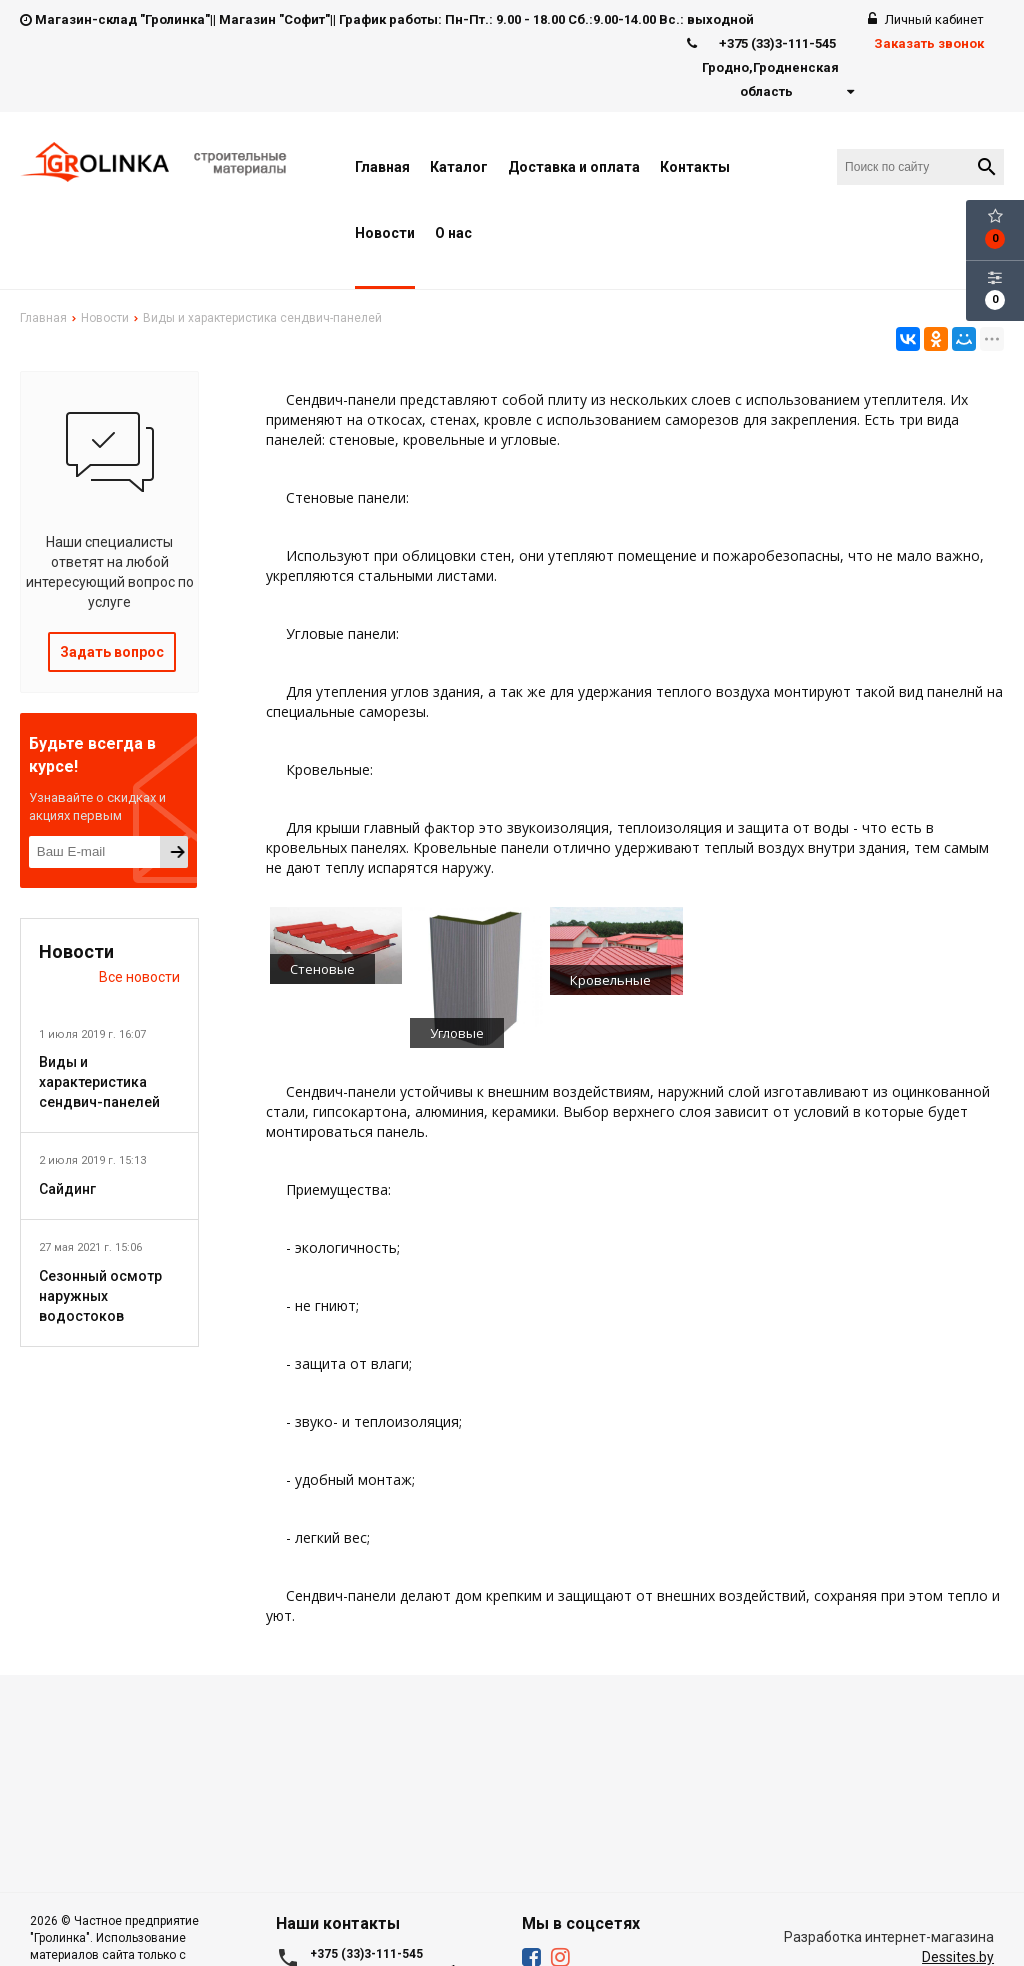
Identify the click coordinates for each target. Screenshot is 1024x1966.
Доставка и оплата (574, 167)
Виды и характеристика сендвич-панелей (99, 1082)
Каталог (459, 167)
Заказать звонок (929, 43)
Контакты (695, 167)
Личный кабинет (926, 19)
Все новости (139, 977)
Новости (385, 233)
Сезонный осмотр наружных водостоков (100, 1296)
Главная (382, 167)
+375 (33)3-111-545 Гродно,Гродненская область (770, 68)
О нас (453, 233)
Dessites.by (958, 1957)
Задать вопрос (112, 652)
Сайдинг (67, 1189)
